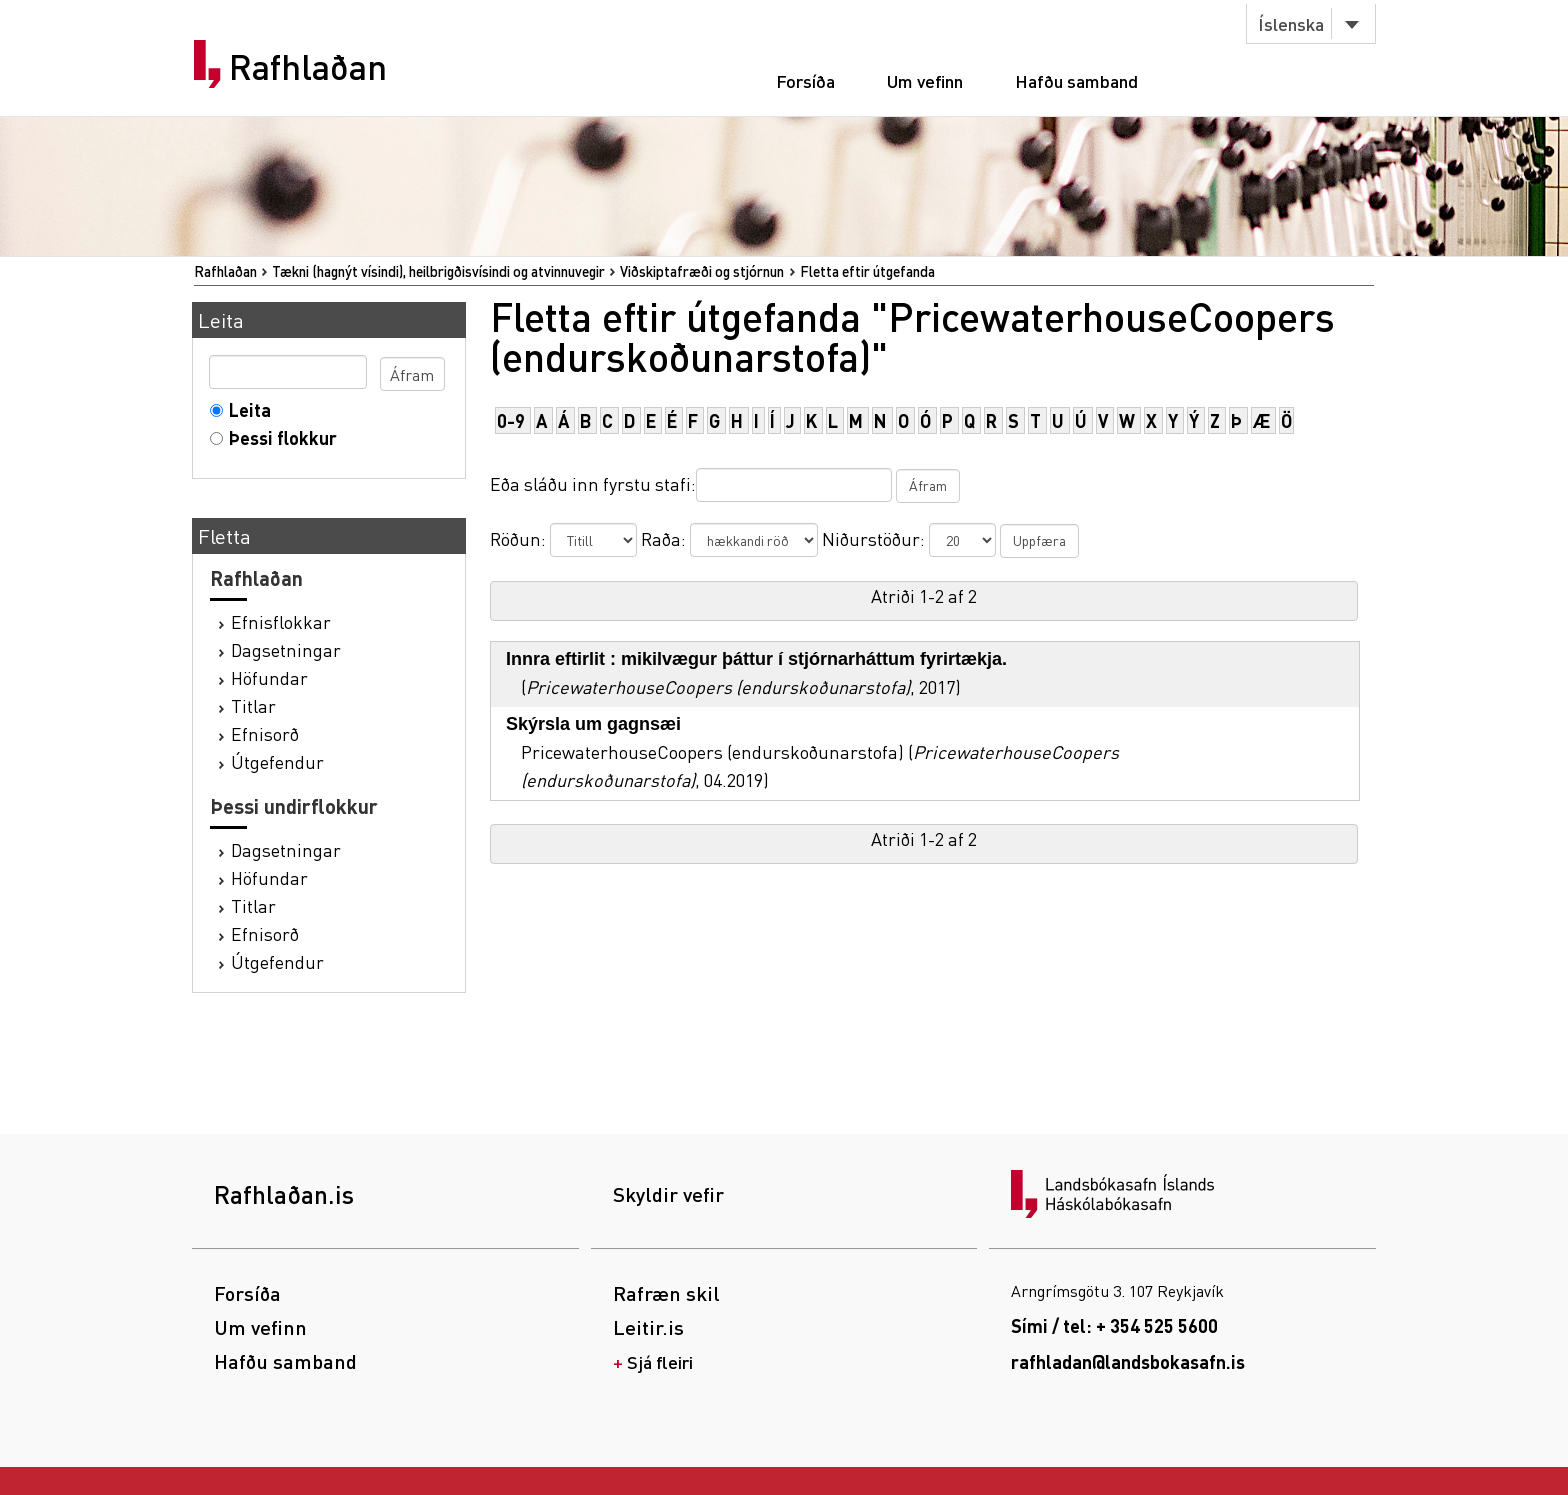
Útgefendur (277, 761)
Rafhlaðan (308, 67)
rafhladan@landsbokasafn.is (1128, 1361)
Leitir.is (648, 1327)
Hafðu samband (1076, 80)
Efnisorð (265, 733)
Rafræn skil (666, 1293)
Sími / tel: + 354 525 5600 (1114, 1325)
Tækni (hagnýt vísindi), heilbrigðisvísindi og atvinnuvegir (438, 271)
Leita (245, 409)
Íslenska (1291, 23)
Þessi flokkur (278, 437)
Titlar (253, 705)
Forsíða (805, 80)
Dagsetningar (286, 649)
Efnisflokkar (281, 621)
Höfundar (269, 677)
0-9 (511, 420)
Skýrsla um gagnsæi (593, 724)
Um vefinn (925, 80)
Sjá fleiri (660, 1361)
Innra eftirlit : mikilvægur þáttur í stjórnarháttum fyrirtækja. (756, 659)
